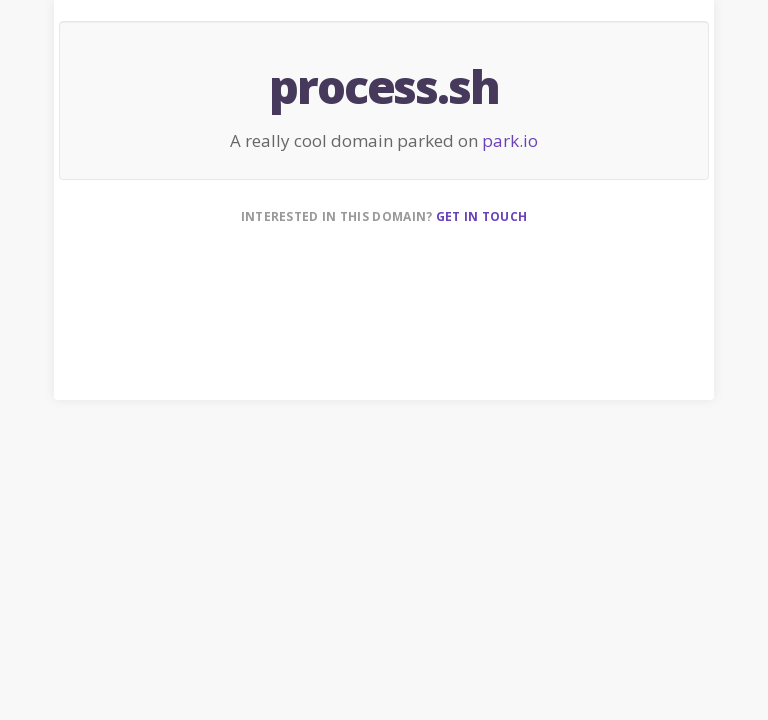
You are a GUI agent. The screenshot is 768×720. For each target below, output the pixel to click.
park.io (510, 140)
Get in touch (482, 216)
